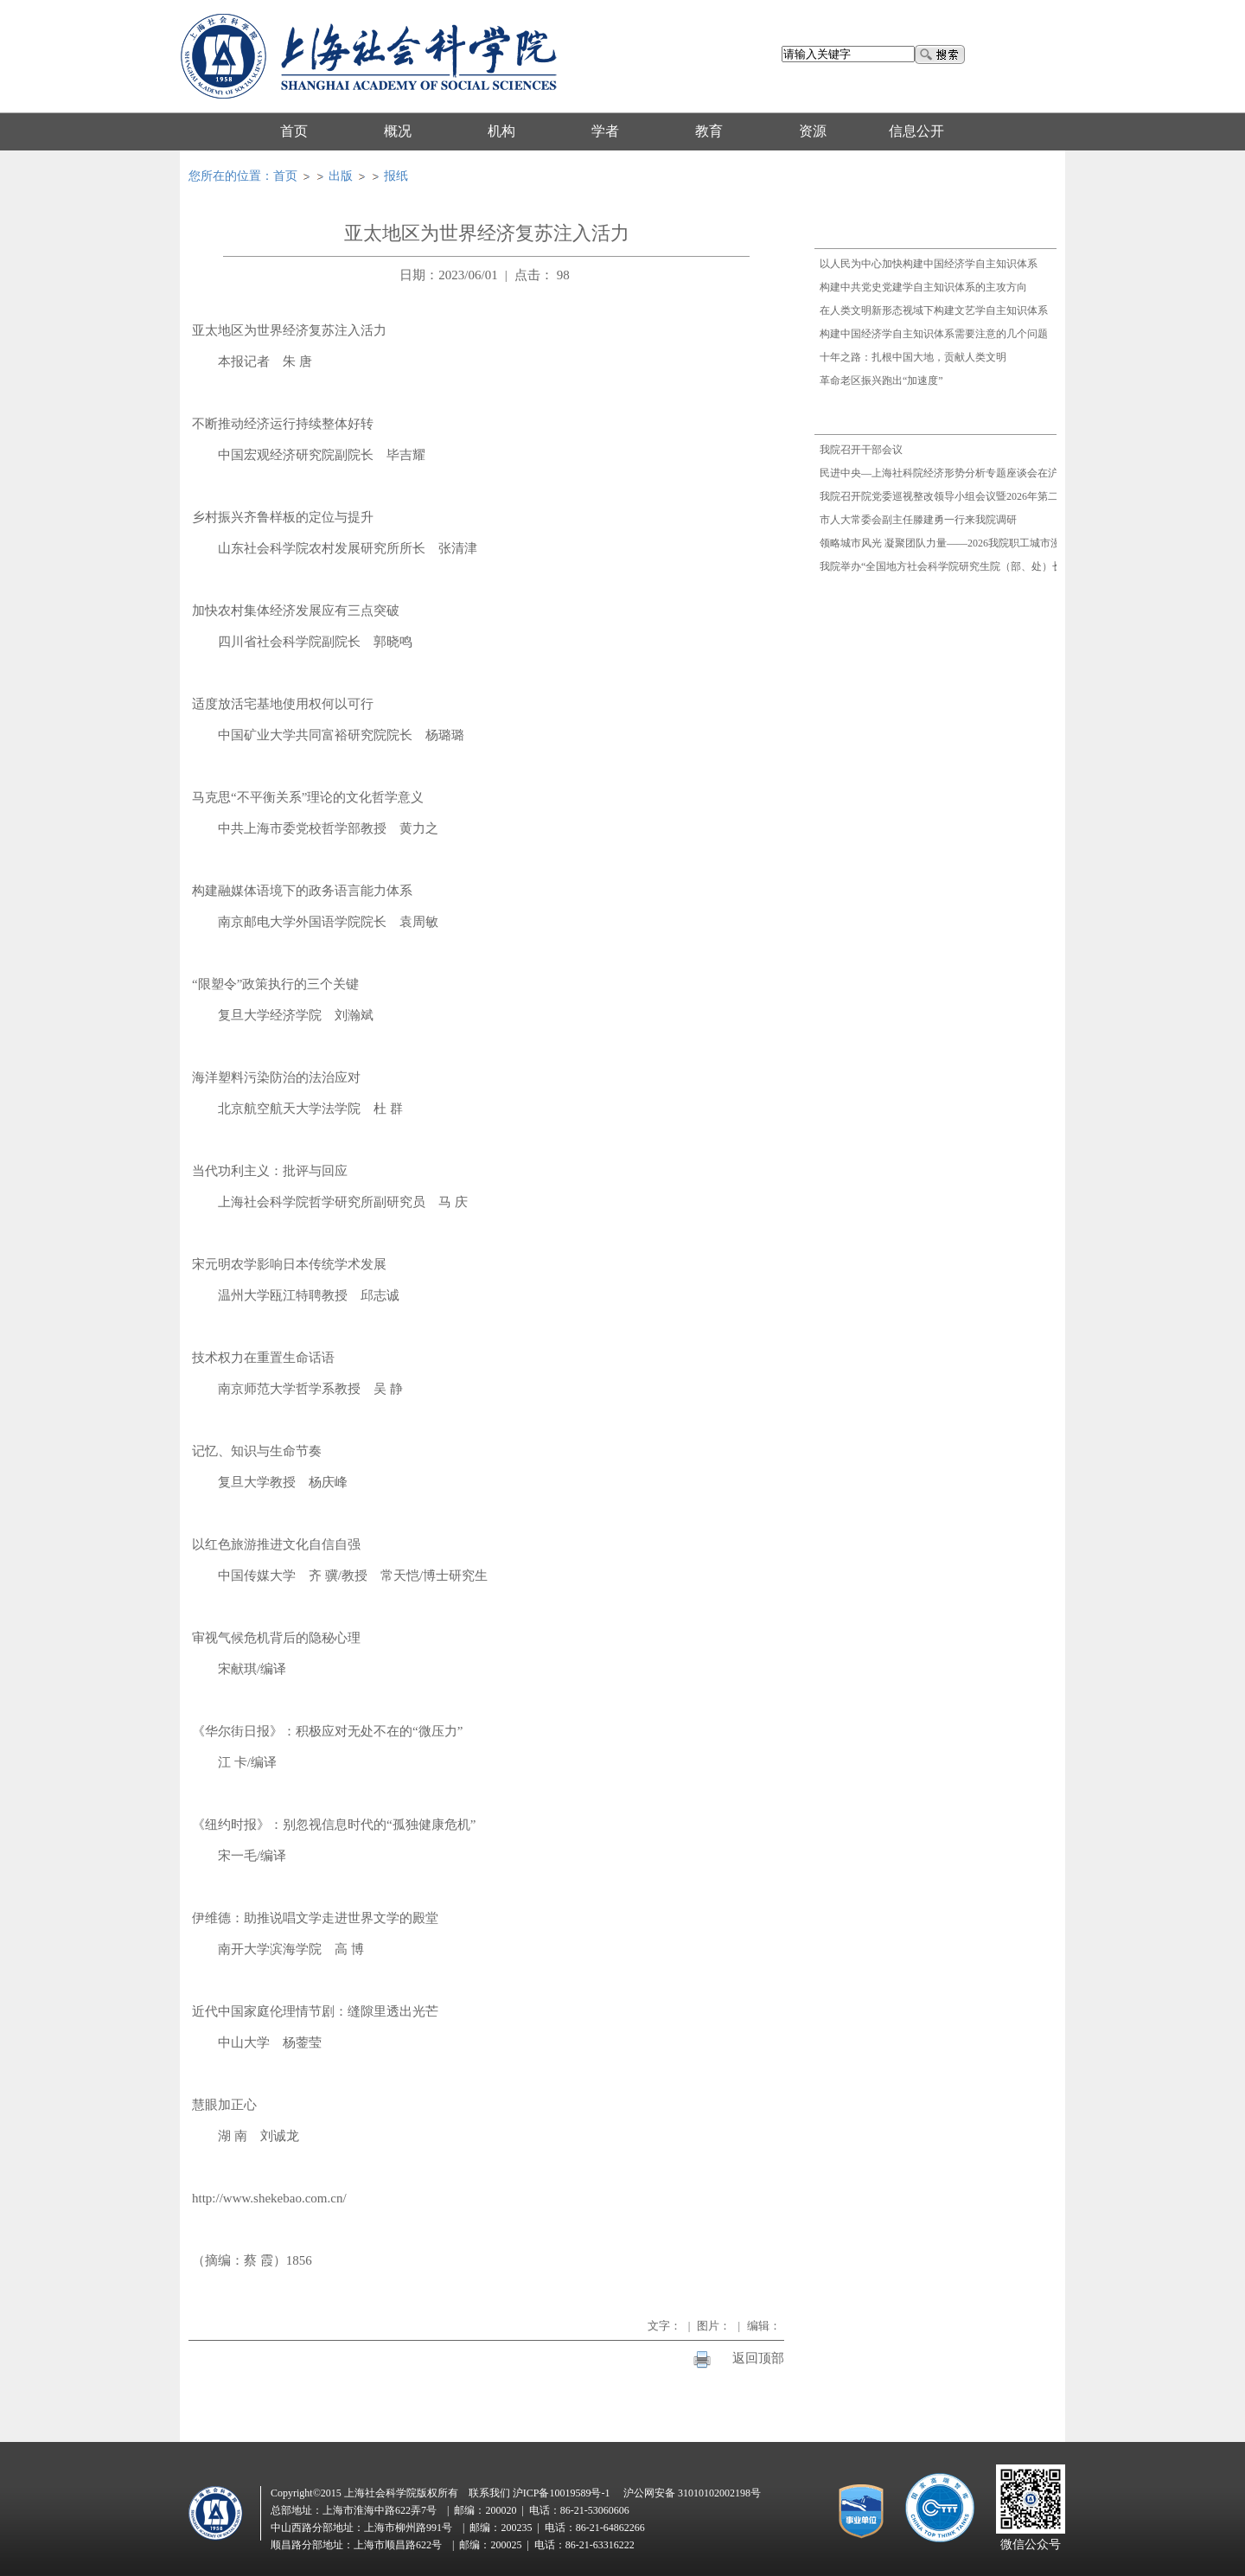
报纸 (396, 175)
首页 (285, 175)
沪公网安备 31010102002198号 (692, 2493)
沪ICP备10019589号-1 (561, 2493)
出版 (341, 175)
